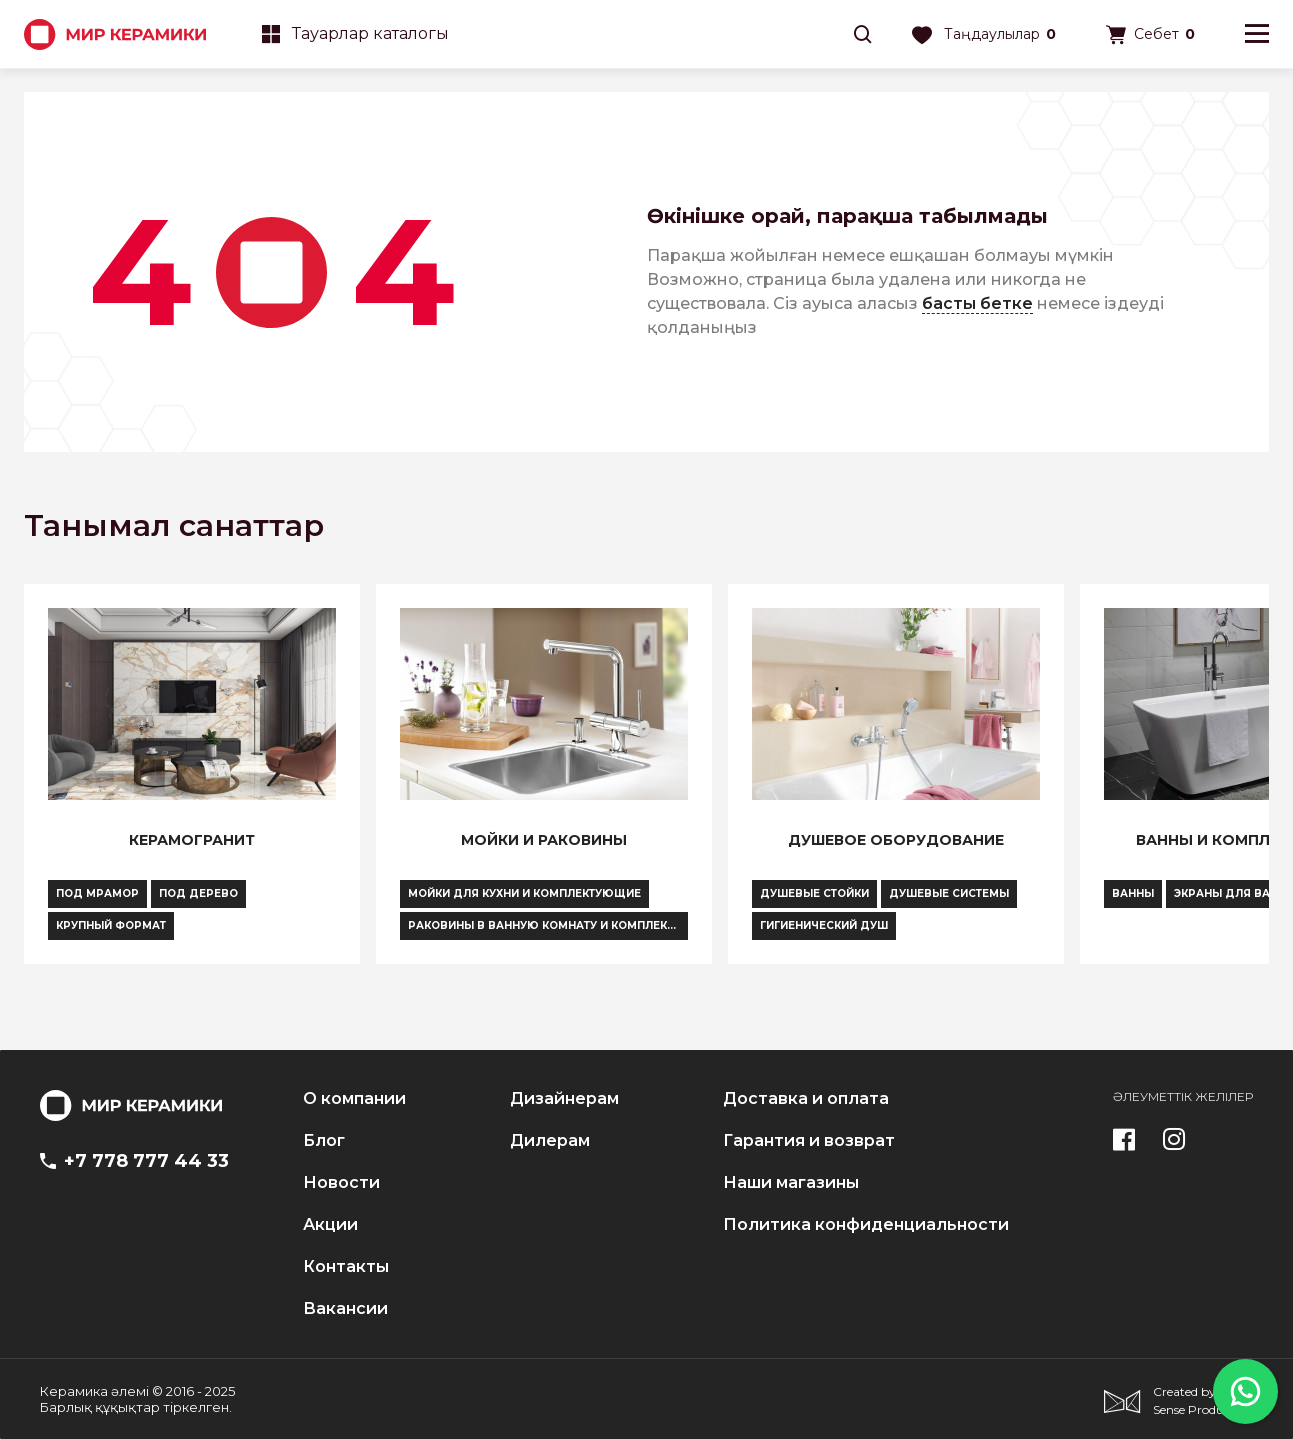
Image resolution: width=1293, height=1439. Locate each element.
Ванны (1133, 893)
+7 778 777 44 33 (134, 1161)
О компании (354, 1099)
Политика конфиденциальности (866, 1225)
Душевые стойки (814, 893)
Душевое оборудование (896, 840)
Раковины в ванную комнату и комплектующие (548, 925)
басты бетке (977, 303)
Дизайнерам (564, 1099)
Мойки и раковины (544, 840)
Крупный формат (111, 925)
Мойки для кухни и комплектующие (524, 893)
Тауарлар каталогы (355, 33)
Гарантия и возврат (809, 1141)
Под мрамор (97, 893)
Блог (324, 1141)
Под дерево (198, 893)
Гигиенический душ (824, 925)
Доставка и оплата (806, 1099)
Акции (330, 1225)
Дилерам (550, 1141)
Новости (341, 1183)
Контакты (346, 1267)
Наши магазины (791, 1183)
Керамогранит (192, 840)
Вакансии (345, 1309)
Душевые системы (949, 893)
